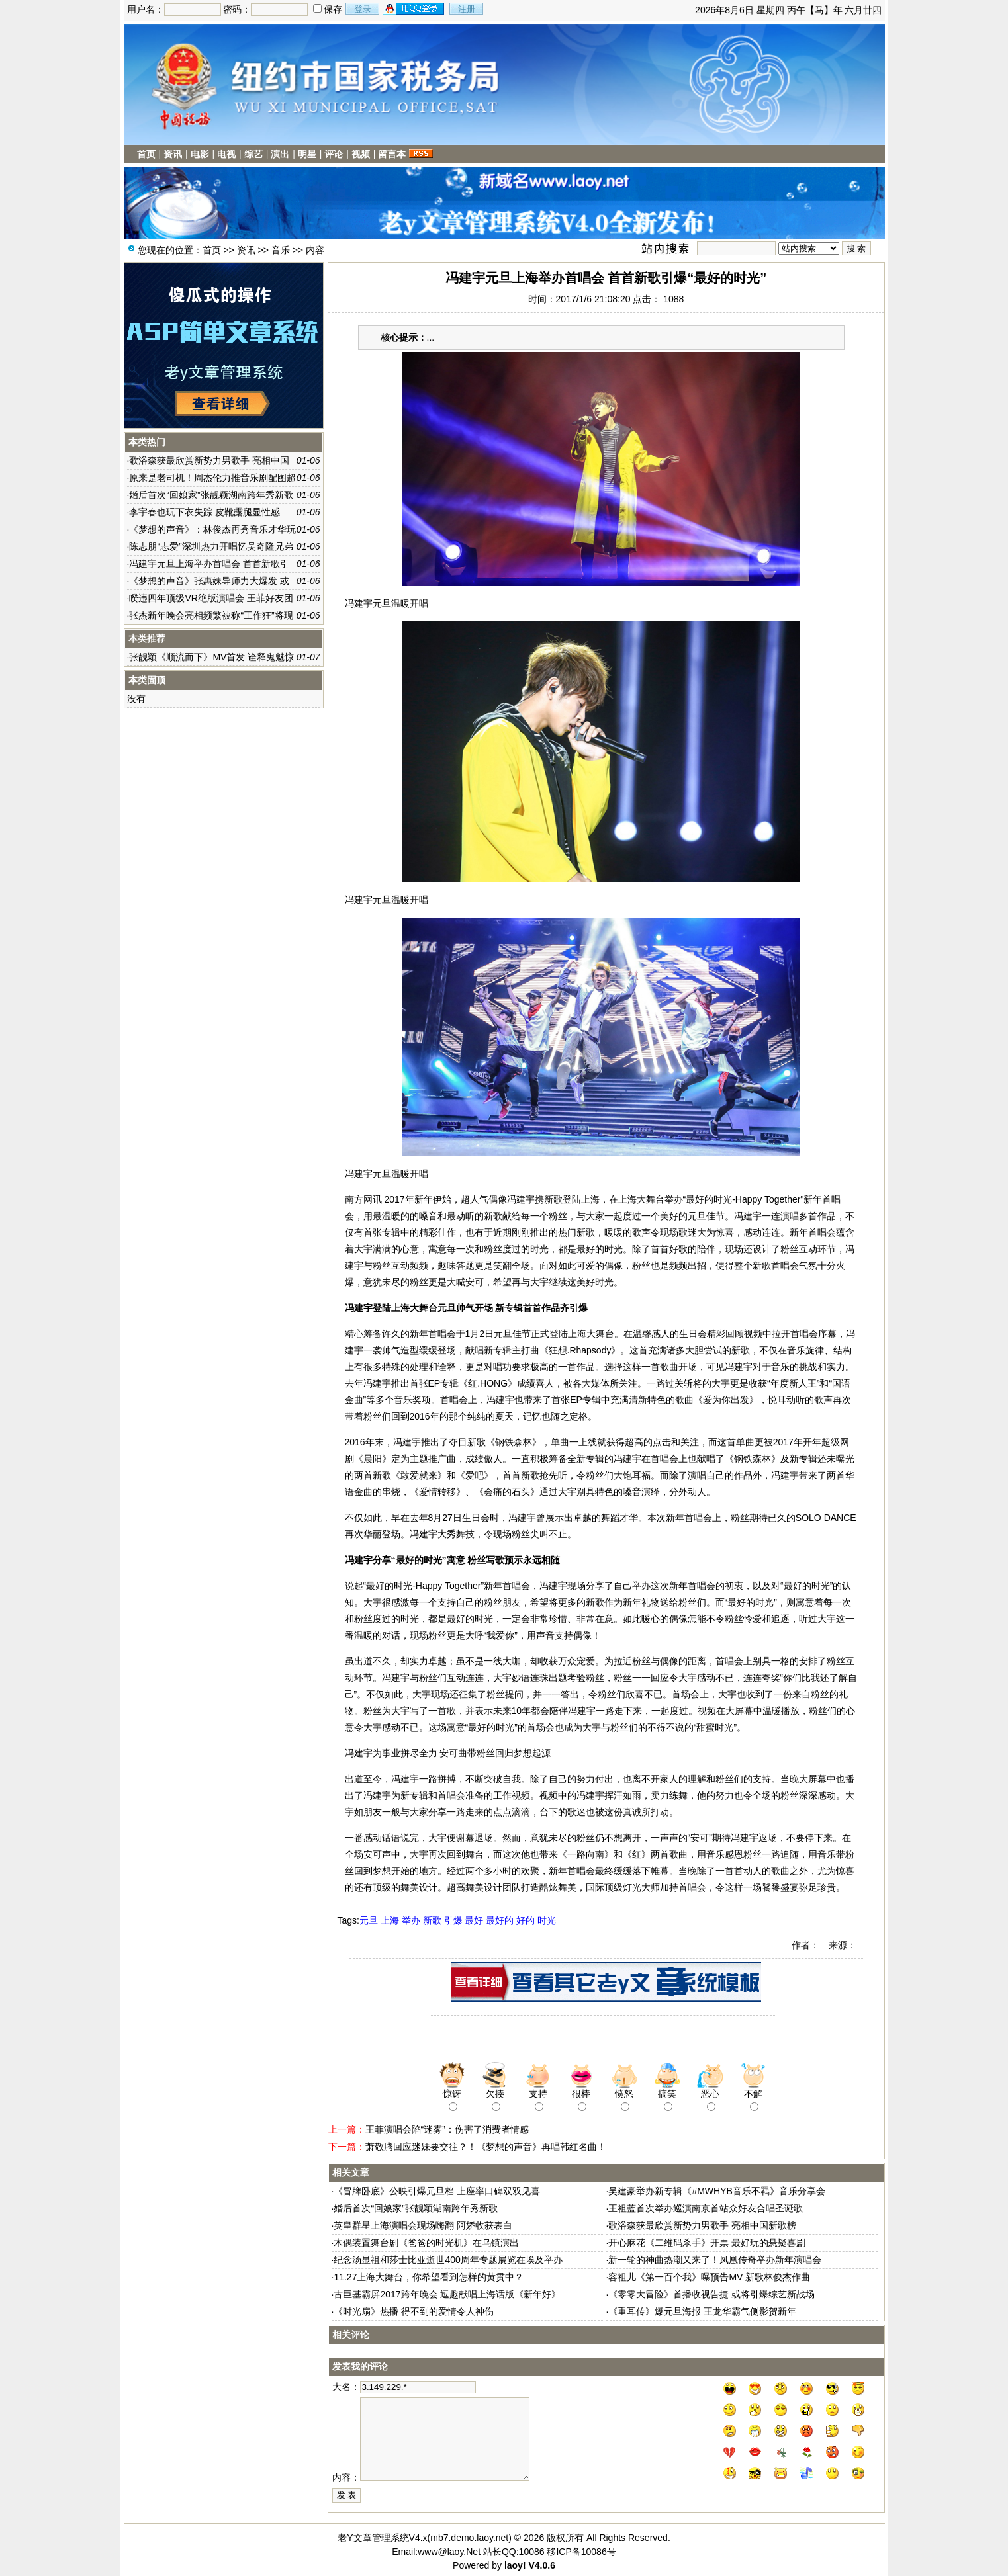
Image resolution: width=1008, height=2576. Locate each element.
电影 (200, 154)
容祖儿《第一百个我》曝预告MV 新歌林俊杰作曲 (709, 2277)
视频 (360, 154)
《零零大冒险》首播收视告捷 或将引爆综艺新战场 (711, 2294)
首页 (146, 154)
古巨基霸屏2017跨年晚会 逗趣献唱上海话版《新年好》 (447, 2294)
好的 (525, 1920)
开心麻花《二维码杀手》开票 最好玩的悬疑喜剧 (706, 2242)
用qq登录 (414, 9)
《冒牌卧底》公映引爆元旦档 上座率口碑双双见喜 (437, 2191)
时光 (546, 1920)
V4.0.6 (541, 2565)
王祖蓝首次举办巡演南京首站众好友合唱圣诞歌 (705, 2208)
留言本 (392, 154)
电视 (226, 154)
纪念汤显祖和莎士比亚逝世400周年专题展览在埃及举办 (448, 2259)
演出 (280, 154)
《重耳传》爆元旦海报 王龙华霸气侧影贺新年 (702, 2311)
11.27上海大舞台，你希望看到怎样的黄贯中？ (429, 2277)
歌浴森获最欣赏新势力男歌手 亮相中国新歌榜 (702, 2225)
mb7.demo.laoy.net (469, 2537)
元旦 (368, 1920)
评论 (333, 154)
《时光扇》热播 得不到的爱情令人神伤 (414, 2311)
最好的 (500, 1920)
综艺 (253, 154)
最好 (474, 1920)
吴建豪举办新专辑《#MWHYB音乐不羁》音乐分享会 (716, 2191)
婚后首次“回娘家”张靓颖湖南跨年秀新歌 (415, 2208)
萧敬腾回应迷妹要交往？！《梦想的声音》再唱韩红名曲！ (485, 2146)
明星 (307, 154)
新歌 (432, 1920)
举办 (411, 1920)
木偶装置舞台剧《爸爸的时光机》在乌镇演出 (426, 2242)
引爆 (453, 1920)
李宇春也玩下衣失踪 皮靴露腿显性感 (204, 512)
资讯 (172, 154)
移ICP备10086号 (581, 2551)
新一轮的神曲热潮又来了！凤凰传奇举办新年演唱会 (714, 2259)
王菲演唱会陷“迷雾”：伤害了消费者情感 (447, 2129)
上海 (390, 1920)
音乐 (280, 250)
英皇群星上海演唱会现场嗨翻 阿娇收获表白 (423, 2225)
